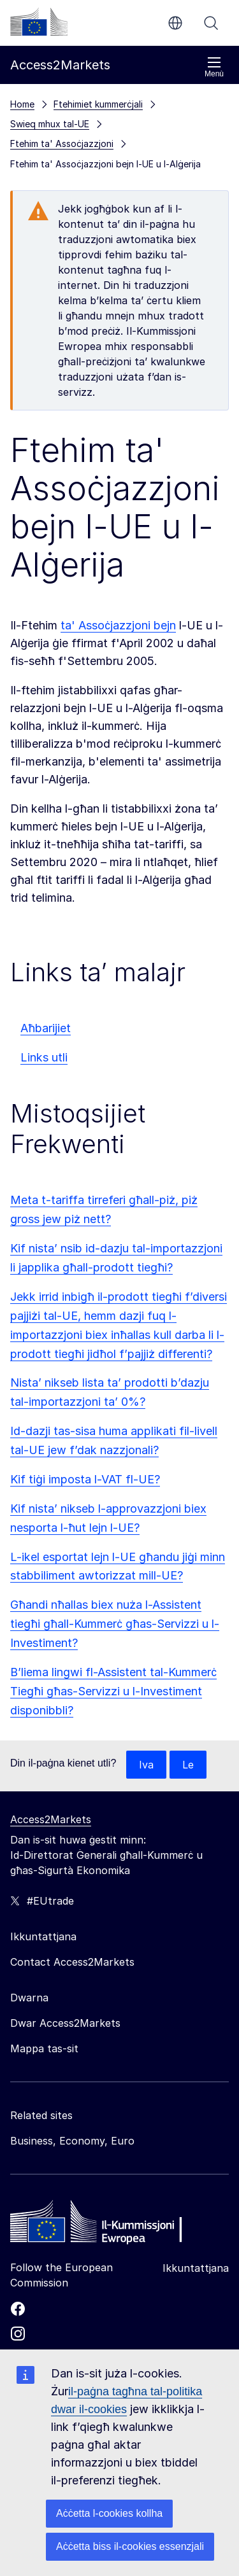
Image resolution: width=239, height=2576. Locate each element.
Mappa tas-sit (44, 2048)
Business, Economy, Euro (72, 2140)
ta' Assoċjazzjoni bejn (118, 625)
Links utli (44, 1057)
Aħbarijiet (45, 1028)
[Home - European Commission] (102, 2225)
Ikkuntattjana (196, 2268)
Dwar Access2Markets (65, 2023)
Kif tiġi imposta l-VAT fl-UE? (85, 1479)
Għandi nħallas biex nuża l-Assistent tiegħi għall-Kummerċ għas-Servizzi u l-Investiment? (114, 1623)
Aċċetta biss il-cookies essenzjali (130, 2546)
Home (22, 104)
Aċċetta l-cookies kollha (109, 2513)
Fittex (211, 23)
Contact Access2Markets (72, 1962)
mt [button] (175, 23)
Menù (214, 67)
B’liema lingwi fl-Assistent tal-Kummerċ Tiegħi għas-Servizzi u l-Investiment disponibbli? (113, 1691)
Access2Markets (50, 1819)
